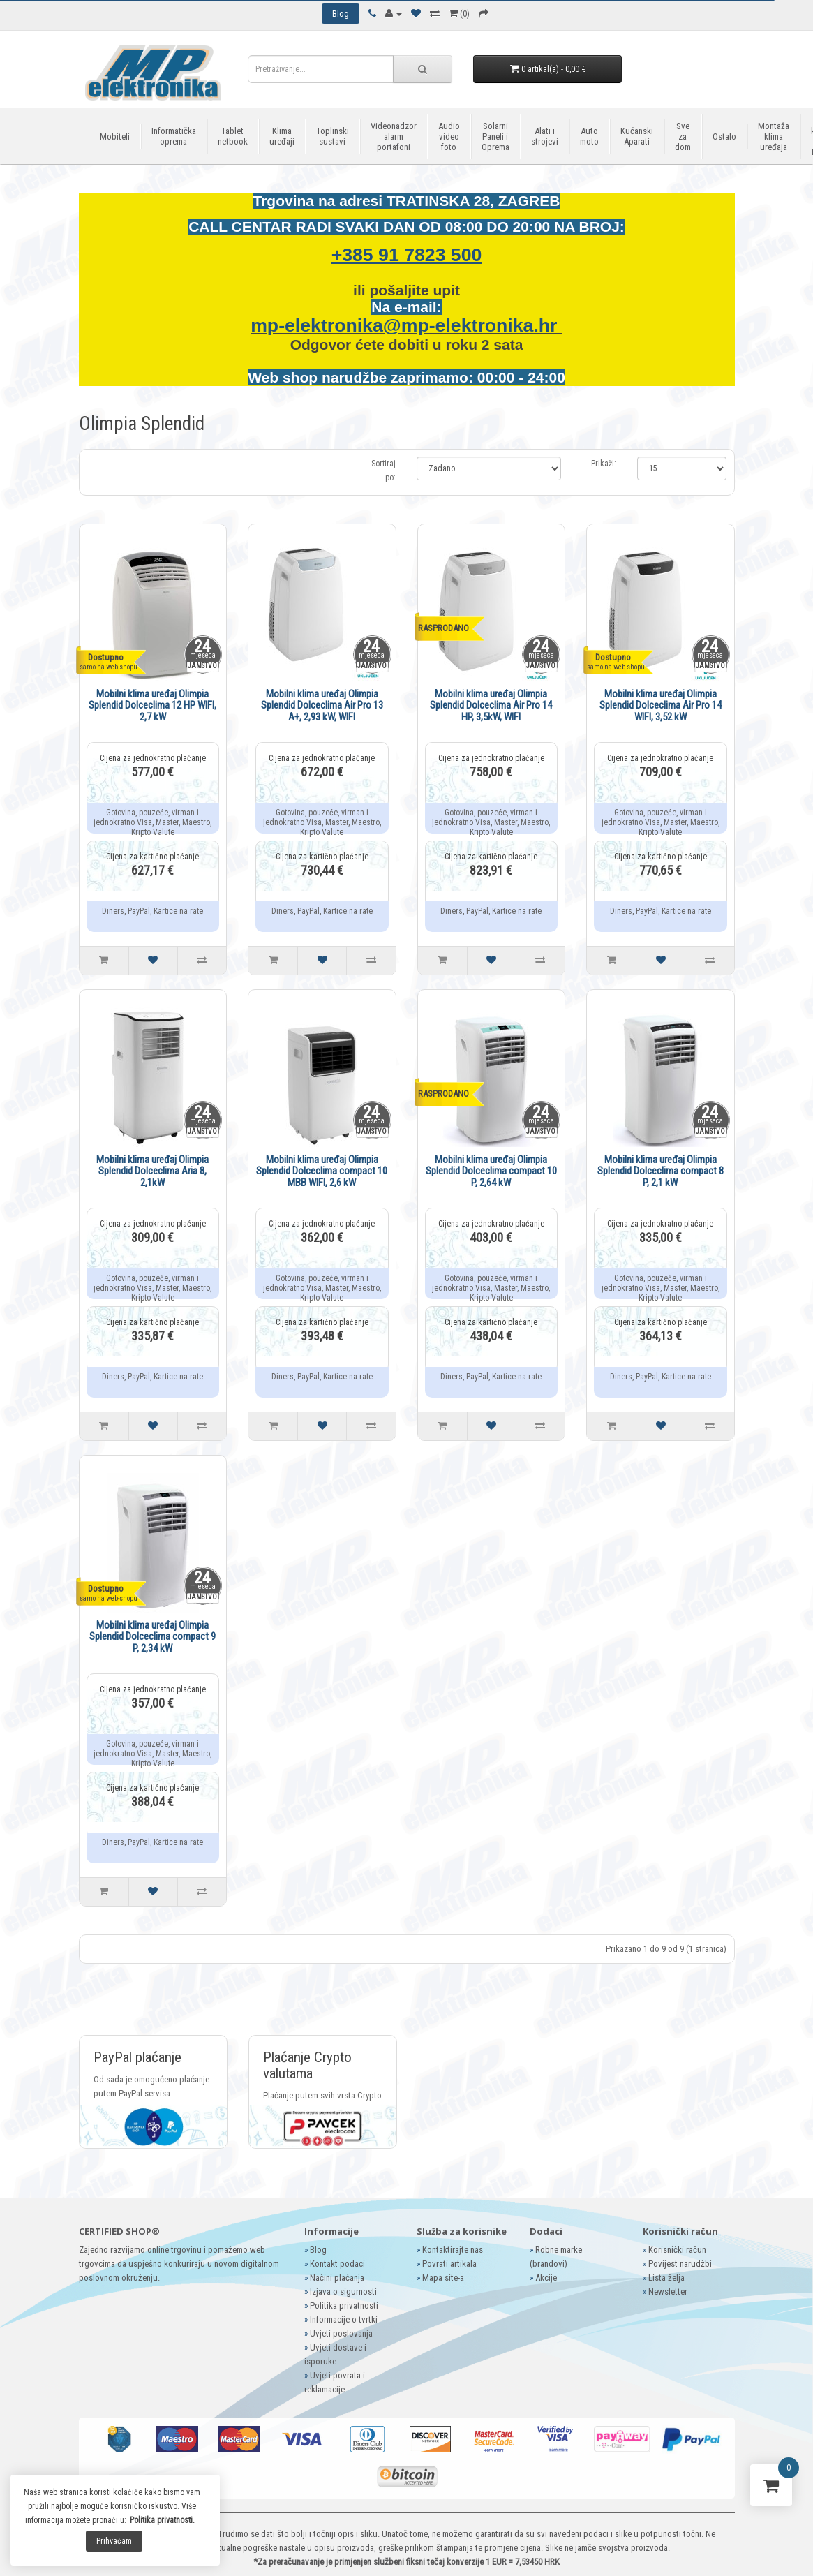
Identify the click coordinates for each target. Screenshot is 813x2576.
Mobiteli (115, 136)
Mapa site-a (443, 2277)
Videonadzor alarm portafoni (394, 136)
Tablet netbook (233, 136)
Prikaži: (603, 463)
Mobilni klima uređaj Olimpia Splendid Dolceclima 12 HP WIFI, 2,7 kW (152, 705)
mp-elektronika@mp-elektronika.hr (406, 325)
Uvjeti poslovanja (341, 2333)
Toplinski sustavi (332, 136)
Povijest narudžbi (680, 2263)
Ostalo (724, 136)
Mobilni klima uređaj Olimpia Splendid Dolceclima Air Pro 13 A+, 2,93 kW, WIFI (322, 705)
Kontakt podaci (337, 2263)
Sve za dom (683, 136)
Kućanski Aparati (636, 136)
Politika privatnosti (344, 2305)
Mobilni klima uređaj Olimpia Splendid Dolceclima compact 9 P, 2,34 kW (152, 1637)
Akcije (546, 2277)
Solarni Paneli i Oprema (495, 136)
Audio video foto (449, 136)
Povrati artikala (449, 2263)
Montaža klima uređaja (773, 136)
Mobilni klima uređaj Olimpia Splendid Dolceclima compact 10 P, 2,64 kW (491, 1171)
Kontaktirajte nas (452, 2249)
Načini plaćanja (337, 2277)
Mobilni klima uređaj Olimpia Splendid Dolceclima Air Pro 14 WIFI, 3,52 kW (660, 705)
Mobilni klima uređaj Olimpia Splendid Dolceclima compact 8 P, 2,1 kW (660, 1171)
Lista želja (666, 2277)
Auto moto (589, 136)
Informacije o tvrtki (344, 2319)
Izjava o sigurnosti (343, 2291)
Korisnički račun (677, 2249)
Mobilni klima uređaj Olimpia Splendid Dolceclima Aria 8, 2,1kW (152, 1171)
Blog (318, 2249)
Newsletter (667, 2291)
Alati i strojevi (544, 136)
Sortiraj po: (383, 470)
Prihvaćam (114, 2541)
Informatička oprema (173, 136)
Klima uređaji (281, 136)
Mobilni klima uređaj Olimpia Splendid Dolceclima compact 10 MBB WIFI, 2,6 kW (321, 1171)
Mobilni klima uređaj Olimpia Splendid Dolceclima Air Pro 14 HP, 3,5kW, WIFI (491, 705)
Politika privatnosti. (162, 2520)
